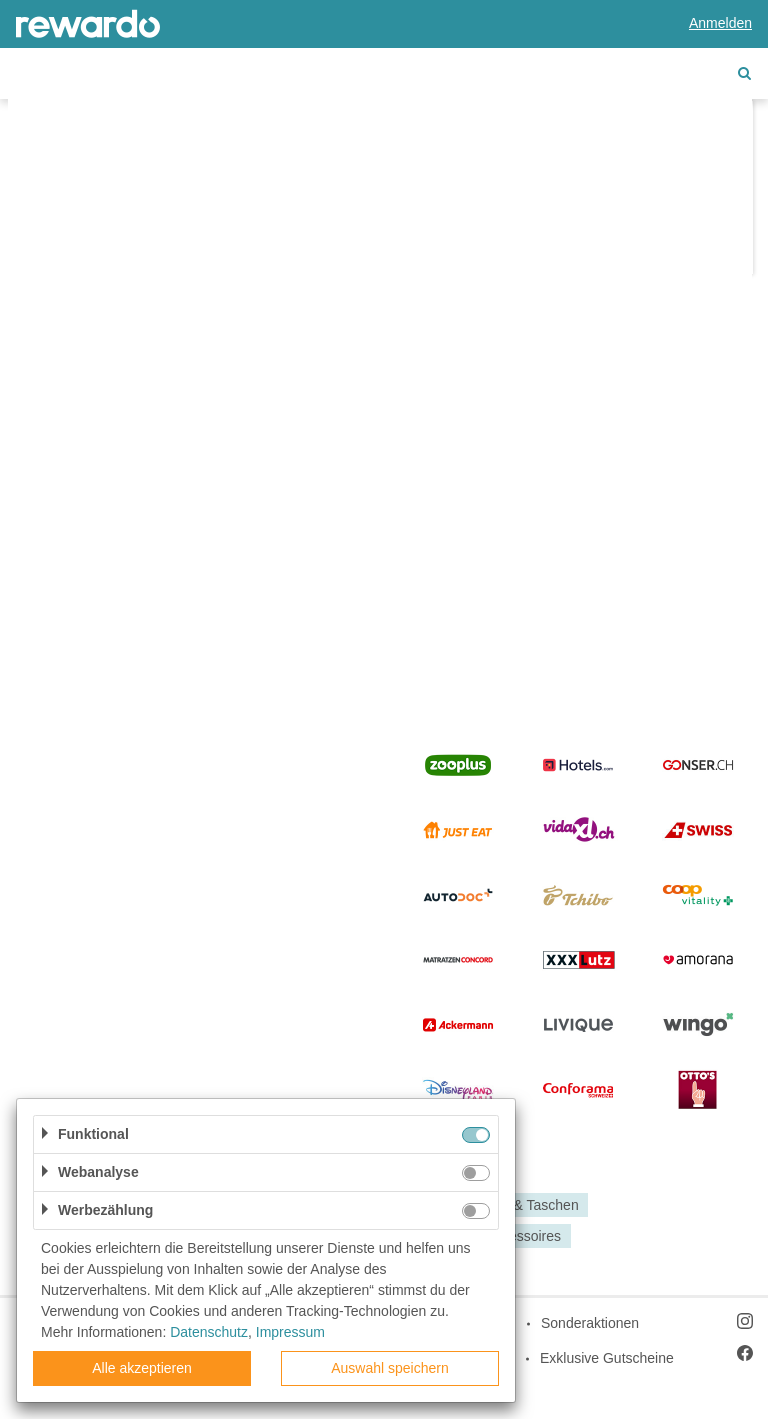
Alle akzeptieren (142, 1368)
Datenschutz (209, 1332)
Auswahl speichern (390, 1368)
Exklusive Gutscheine (607, 1358)
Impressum (290, 1332)
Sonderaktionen (590, 1323)
